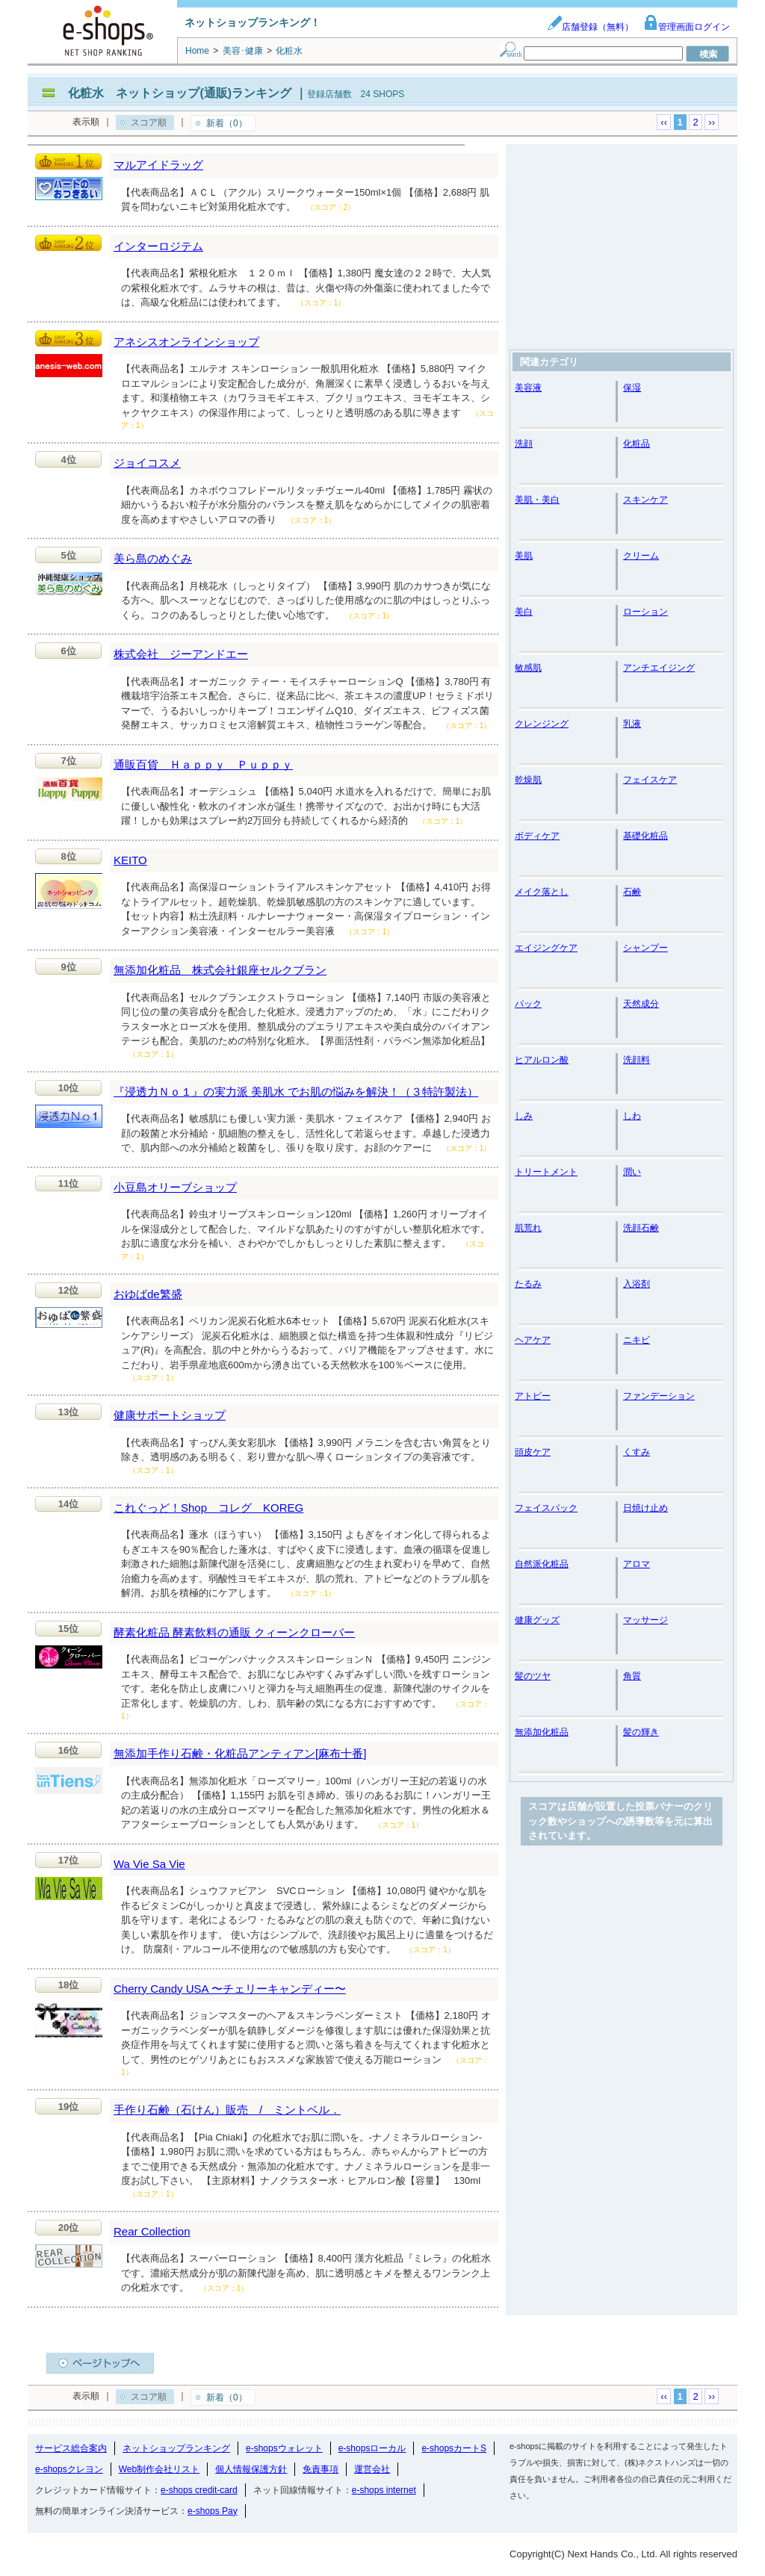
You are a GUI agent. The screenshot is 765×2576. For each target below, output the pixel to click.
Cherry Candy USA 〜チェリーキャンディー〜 (230, 1988)
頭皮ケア (533, 1452)
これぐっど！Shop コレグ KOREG (208, 1507)
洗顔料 (636, 1060)
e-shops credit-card (199, 2490)
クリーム (641, 555)
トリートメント (546, 1172)
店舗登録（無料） (590, 27)
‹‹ (663, 122)
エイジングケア (546, 948)
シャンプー (645, 948)
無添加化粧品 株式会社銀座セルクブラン (220, 969)
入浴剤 (636, 1284)
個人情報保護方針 (251, 2469)
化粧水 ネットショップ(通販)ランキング (179, 93)
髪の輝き (641, 1732)
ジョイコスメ (147, 462)
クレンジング (542, 724)
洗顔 (524, 443)
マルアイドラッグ (158, 164)
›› (711, 122)
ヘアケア (533, 1340)
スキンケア (645, 499)
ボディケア (537, 836)
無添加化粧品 (542, 1732)
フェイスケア (650, 780)
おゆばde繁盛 (148, 1294)
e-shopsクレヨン (69, 2469)
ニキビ (636, 1340)
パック (528, 1004)
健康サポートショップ (170, 1415)
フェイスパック (546, 1508)
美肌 (524, 555)
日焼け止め (645, 1508)
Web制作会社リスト (159, 2469)
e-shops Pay (213, 2511)
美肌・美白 (537, 499)
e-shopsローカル (372, 2448)
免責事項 (320, 2469)
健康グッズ (537, 1620)
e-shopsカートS (453, 2448)
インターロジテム (158, 246)
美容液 (528, 387)
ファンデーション (659, 1396)
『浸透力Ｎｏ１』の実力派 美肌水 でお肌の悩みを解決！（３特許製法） (296, 1091)
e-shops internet (384, 2490)
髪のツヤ (533, 1676)
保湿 (632, 387)
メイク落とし (542, 892)
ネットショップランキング (176, 2448)
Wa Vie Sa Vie (149, 1863)
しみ (524, 1116)
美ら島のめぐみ (153, 558)
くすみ (636, 1452)
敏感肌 (528, 667)
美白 (524, 611)
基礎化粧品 (645, 836)
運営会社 (372, 2469)
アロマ (636, 1564)
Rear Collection (152, 2231)
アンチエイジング (659, 667)
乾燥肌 (528, 780)
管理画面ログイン (686, 27)
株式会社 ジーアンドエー (181, 654)
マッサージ (645, 1620)
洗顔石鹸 (641, 1228)
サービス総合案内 (71, 2448)
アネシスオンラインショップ (186, 341)
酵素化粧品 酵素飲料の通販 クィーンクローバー (234, 1632)
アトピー (533, 1396)
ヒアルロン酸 (542, 1060)
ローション (645, 611)
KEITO (130, 860)
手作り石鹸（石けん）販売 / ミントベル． (227, 2109)
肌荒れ (528, 1228)
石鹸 (632, 892)
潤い (632, 1172)
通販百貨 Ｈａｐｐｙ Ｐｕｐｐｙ (203, 764)
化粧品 (636, 443)
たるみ (528, 1284)
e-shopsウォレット (284, 2448)
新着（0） (226, 123)
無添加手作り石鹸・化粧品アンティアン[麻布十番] (240, 1753)
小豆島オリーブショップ (175, 1187)
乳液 (632, 724)
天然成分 (641, 1004)
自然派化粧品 (542, 1564)
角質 (632, 1676)
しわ (632, 1116)
